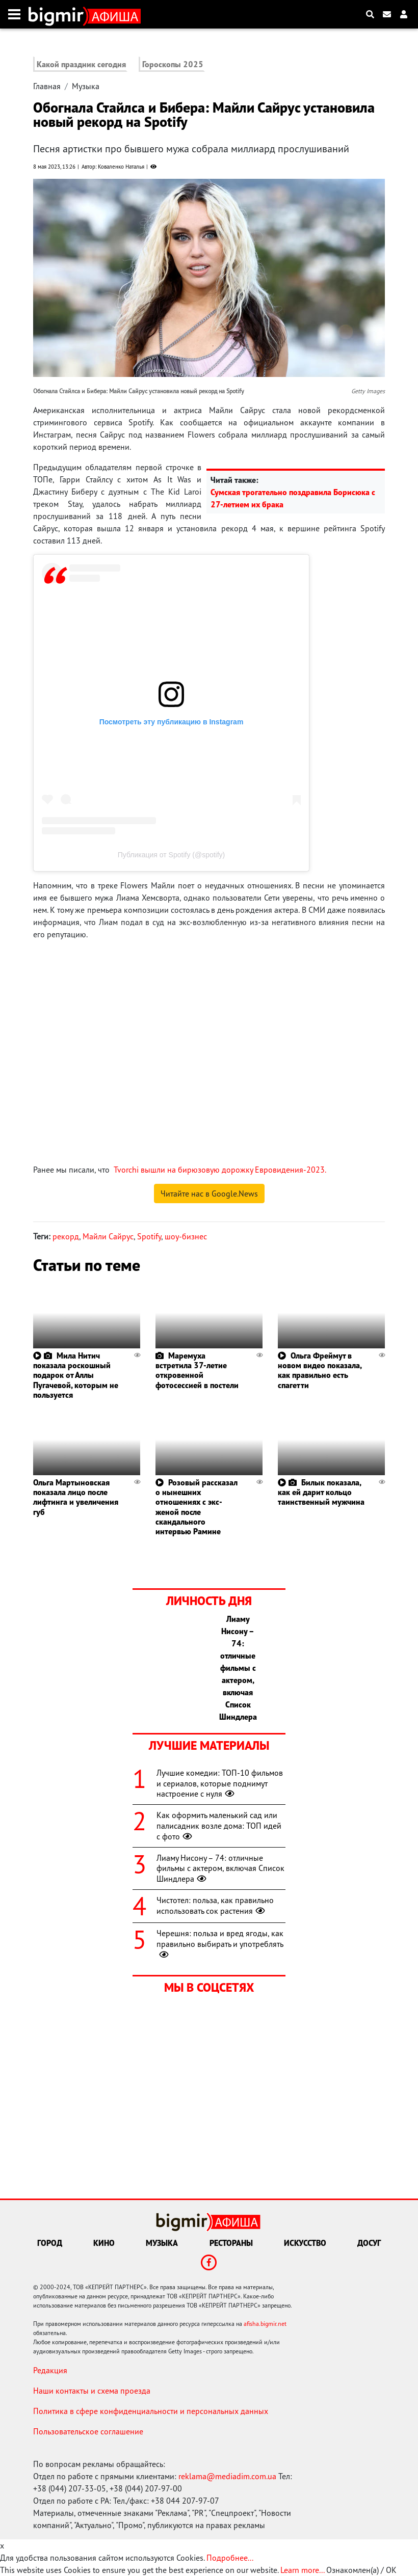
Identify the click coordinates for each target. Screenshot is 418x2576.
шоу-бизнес (186, 1236)
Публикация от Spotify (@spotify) (171, 855)
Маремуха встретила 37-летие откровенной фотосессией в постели (197, 1370)
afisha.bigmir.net (265, 2323)
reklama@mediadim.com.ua (227, 2476)
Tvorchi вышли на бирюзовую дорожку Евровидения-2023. (220, 1169)
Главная (47, 86)
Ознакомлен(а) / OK (361, 2570)
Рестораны (231, 2243)
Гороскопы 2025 (172, 64)
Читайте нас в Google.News (209, 1193)
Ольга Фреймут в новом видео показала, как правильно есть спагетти (319, 1370)
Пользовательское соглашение (88, 2431)
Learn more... (302, 2570)
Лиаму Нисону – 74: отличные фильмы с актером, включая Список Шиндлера (220, 1868)
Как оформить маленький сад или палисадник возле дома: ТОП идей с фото (218, 1825)
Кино (104, 2243)
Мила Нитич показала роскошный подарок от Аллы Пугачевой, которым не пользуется (75, 1375)
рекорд (66, 1236)
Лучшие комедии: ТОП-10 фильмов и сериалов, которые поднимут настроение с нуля (219, 1783)
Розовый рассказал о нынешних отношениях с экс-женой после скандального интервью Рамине (196, 1506)
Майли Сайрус (108, 1236)
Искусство (305, 2243)
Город (49, 2243)
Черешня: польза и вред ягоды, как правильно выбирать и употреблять (219, 1944)
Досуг (369, 2243)
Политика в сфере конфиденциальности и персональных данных (150, 2411)
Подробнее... (229, 2558)
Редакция (50, 2370)
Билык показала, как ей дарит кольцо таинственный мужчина (321, 1492)
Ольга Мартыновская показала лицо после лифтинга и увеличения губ (75, 1497)
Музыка (85, 86)
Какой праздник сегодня (81, 64)
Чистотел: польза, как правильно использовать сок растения (215, 1905)
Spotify (149, 1236)
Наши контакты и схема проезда (91, 2390)
